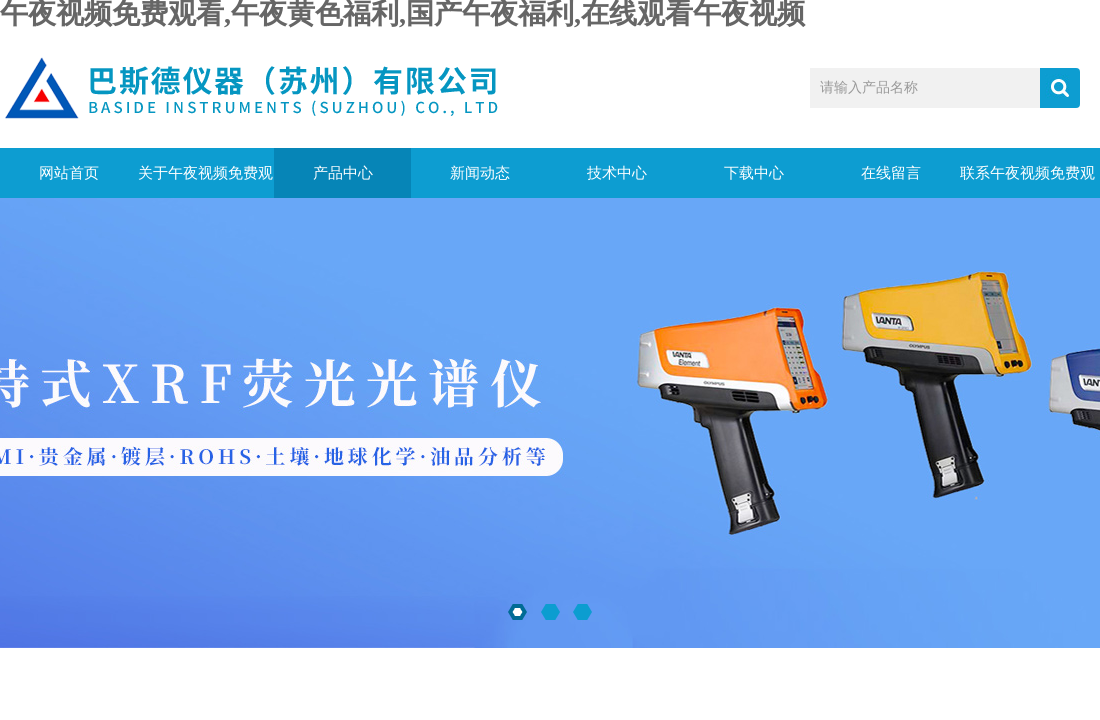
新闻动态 (480, 173)
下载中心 (754, 173)
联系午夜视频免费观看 (1027, 181)
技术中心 (617, 173)
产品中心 (343, 173)
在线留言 (891, 173)
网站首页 (69, 173)
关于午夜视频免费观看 (205, 181)
